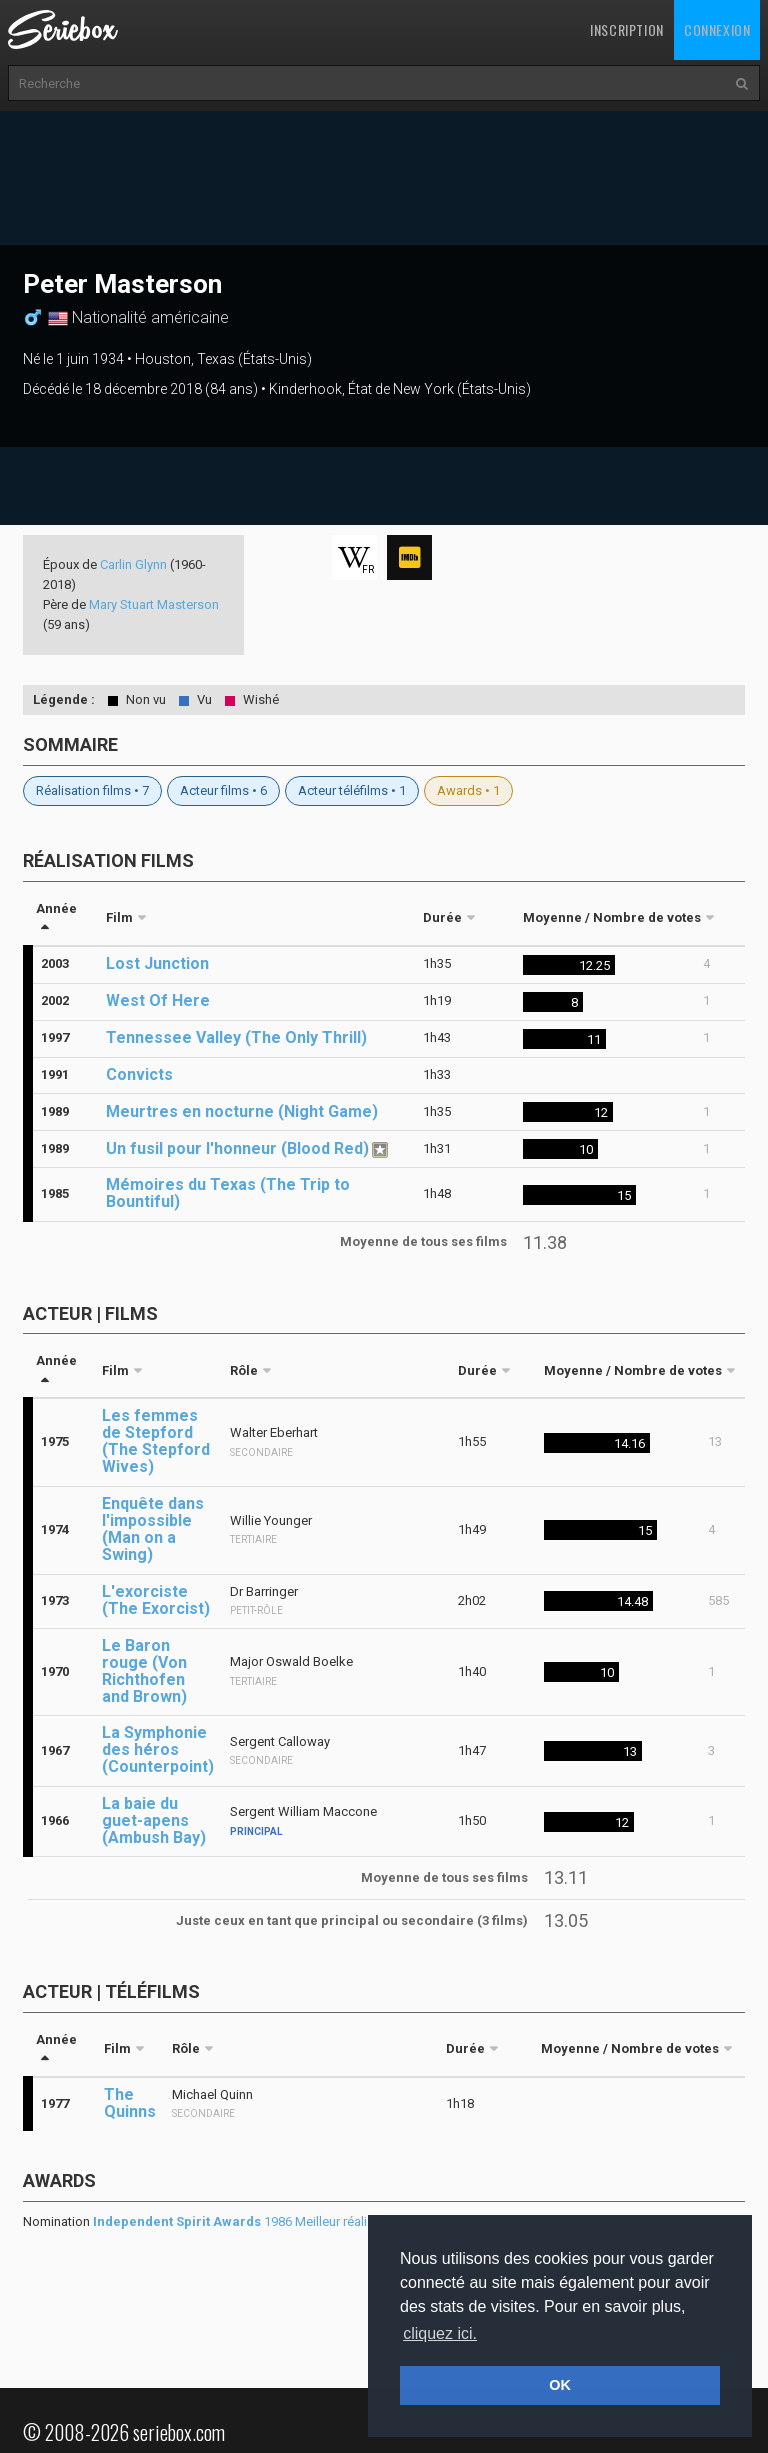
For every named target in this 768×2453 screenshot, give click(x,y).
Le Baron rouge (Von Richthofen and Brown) (144, 1671)
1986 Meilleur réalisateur (248, 2221)
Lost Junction (157, 963)
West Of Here (158, 1000)
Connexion (717, 29)
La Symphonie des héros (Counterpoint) (158, 1749)
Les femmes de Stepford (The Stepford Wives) (156, 1441)
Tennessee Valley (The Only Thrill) (236, 1037)
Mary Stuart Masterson (154, 604)
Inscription (627, 29)
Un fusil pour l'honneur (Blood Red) (237, 1148)
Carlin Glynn (133, 564)
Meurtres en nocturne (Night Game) (242, 1111)
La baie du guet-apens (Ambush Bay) (154, 1820)
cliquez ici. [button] (440, 2333)
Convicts (139, 1074)
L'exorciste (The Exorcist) (156, 1600)
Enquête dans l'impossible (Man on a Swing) (153, 1529)
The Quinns (130, 2103)
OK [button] (560, 2385)
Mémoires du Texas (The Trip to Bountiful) (228, 1193)
